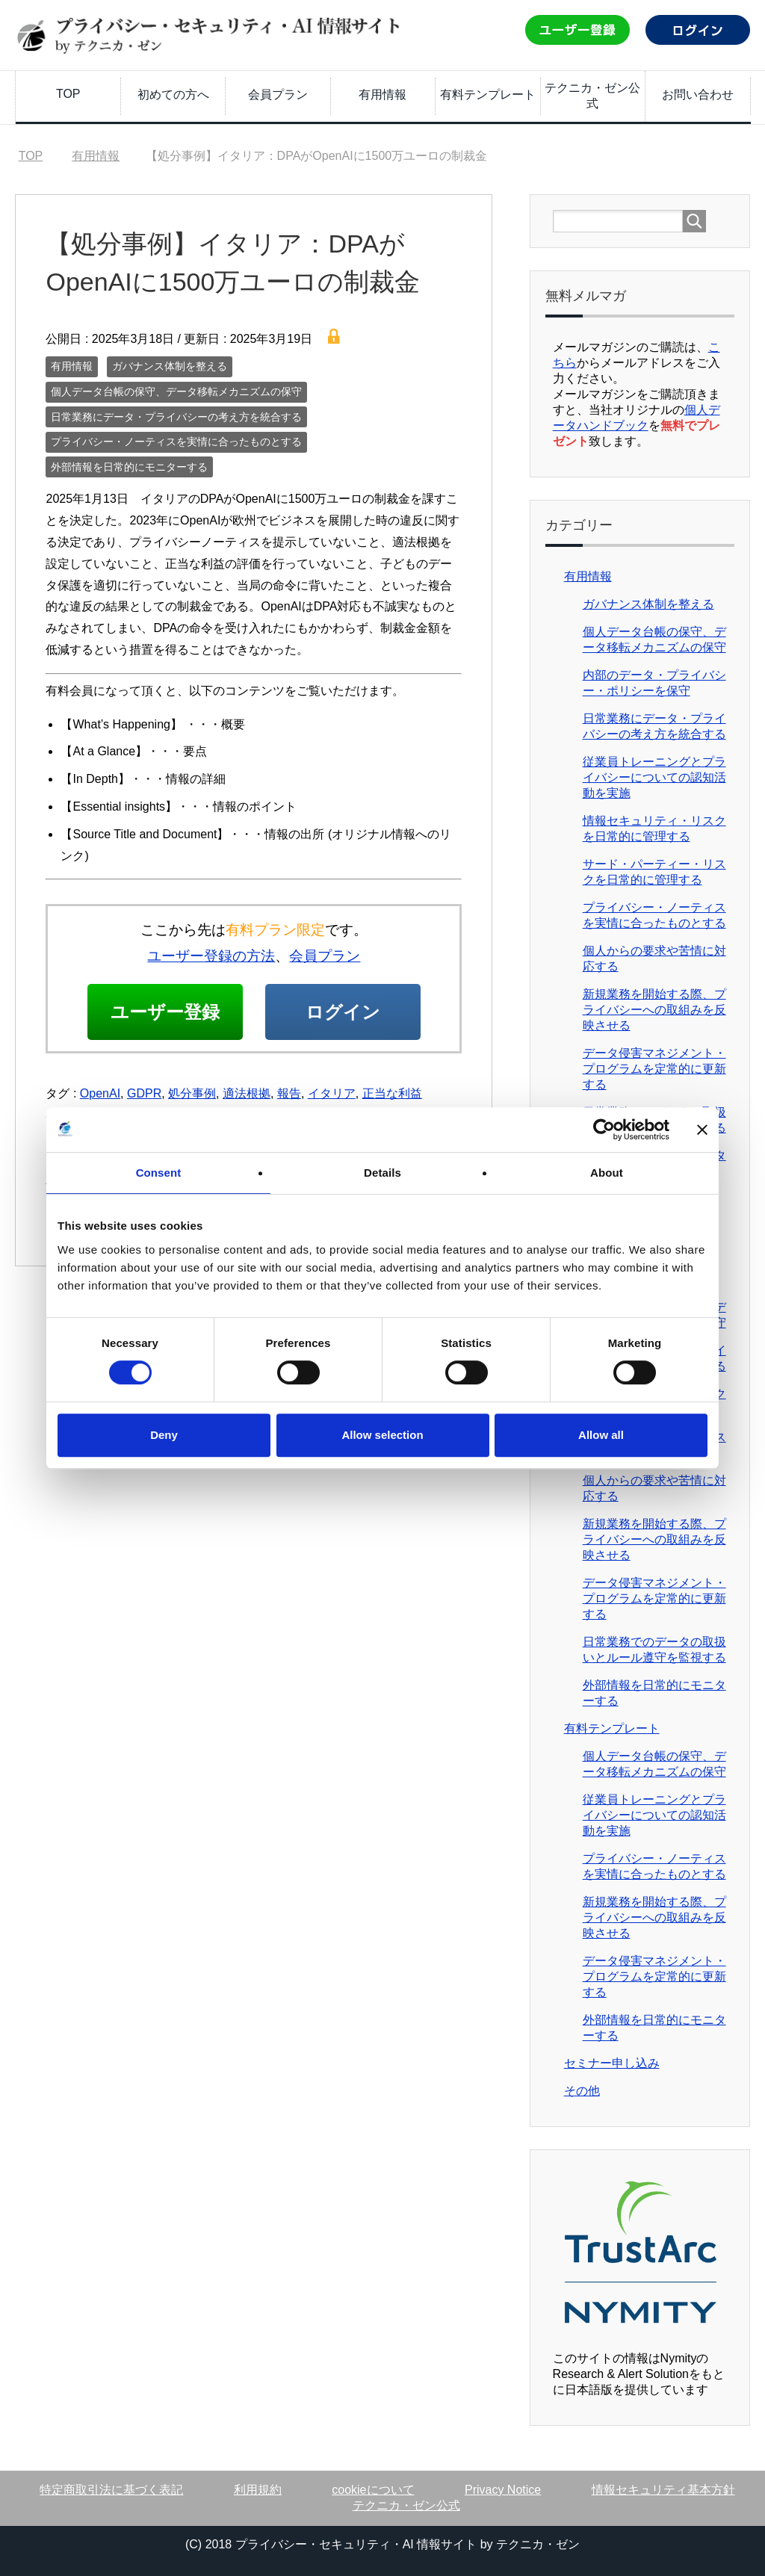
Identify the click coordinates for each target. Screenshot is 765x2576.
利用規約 (258, 2489)
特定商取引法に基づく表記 (111, 2489)
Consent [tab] (159, 1172)
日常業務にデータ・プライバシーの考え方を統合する (176, 417)
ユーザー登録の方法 (211, 956)
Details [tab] (382, 1172)
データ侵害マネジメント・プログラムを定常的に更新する (654, 1069)
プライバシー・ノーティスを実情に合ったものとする (176, 442)
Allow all (601, 1434)
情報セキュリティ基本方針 (663, 2489)
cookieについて (373, 2489)
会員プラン (278, 94)
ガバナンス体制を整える (169, 366)
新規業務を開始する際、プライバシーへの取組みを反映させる (654, 1010)
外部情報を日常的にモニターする (129, 467)
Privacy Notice (503, 2489)
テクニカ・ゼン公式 (592, 95)
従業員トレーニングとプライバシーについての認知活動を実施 (654, 777)
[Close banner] (702, 1129)
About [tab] (606, 1172)
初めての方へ (173, 94)
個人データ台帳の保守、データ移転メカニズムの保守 (176, 391)
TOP (68, 93)
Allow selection (382, 1434)
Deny (164, 1434)
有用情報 (382, 94)
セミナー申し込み (612, 2063)
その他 (582, 2090)
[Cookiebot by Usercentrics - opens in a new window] (604, 1129)
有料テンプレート (488, 94)
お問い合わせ (698, 94)
